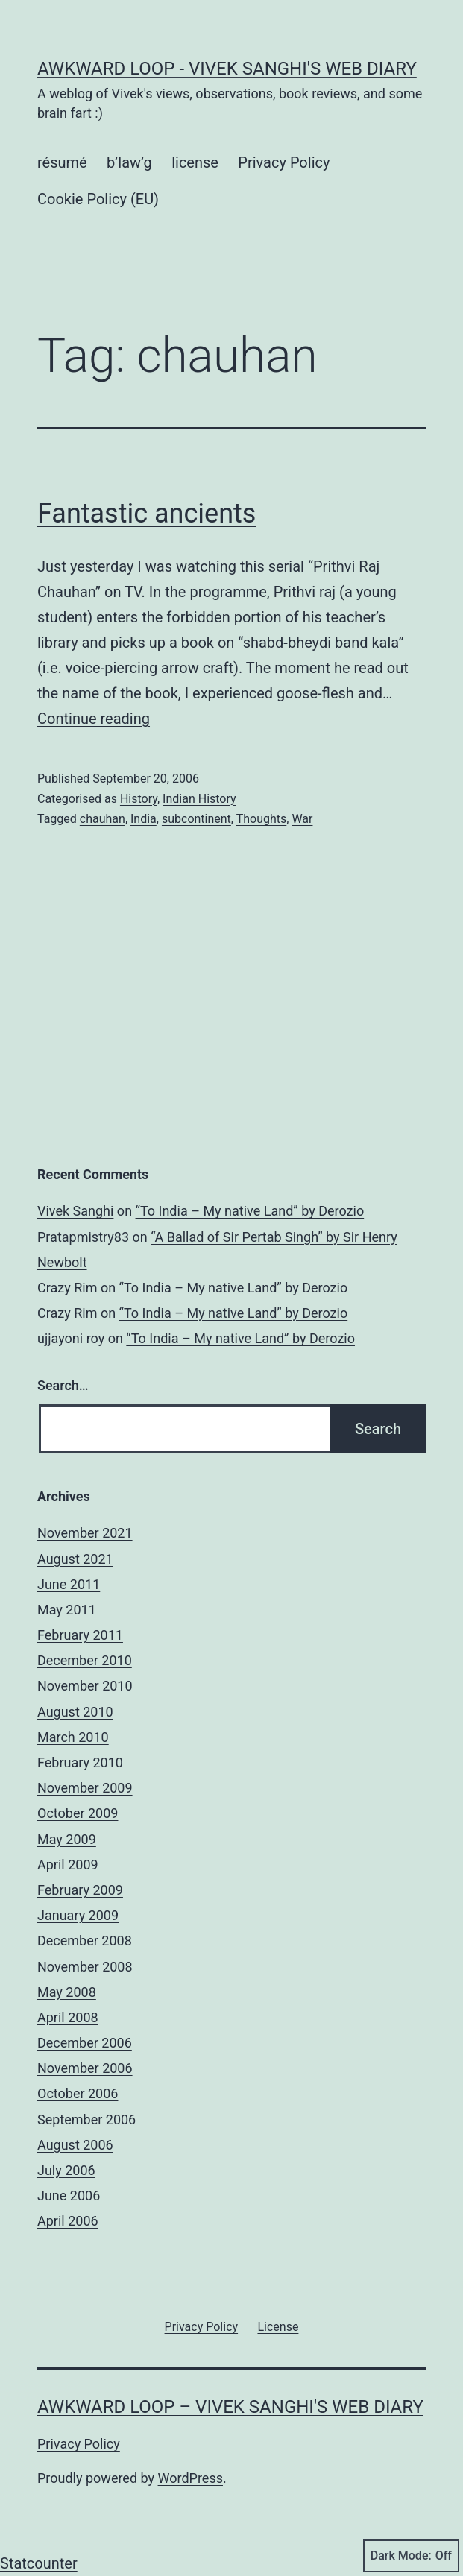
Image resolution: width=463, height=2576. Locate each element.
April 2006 (67, 2221)
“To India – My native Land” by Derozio (250, 1211)
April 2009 (67, 1864)
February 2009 (80, 1890)
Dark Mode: (411, 2556)
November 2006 (85, 2068)
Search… (63, 1385)
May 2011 (66, 1609)
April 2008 (67, 2017)
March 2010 (73, 1737)
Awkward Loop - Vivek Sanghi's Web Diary (227, 68)
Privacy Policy (284, 162)
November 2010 (85, 1685)
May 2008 (66, 1992)
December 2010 (84, 1660)
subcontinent (196, 819)
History (138, 799)
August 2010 (75, 1712)
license (194, 162)
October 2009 (77, 1813)
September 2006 (86, 2119)
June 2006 (68, 2195)
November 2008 (85, 1966)
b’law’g (129, 162)
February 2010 (80, 1762)
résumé (62, 162)
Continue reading (93, 718)
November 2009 (85, 1788)
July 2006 (66, 2170)
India (143, 819)
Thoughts (261, 819)
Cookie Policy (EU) (98, 199)
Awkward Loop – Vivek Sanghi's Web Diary (230, 2406)
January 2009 (78, 1915)
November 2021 (85, 1533)
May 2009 (66, 1839)
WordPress (190, 2478)
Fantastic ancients (146, 513)
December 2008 (84, 1940)
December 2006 (84, 2043)
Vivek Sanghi (75, 1211)
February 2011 (80, 1635)
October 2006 (77, 2093)
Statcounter (39, 2563)
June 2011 (68, 1584)
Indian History (199, 799)
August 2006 (75, 2145)
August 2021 (75, 1559)
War (302, 819)
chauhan (102, 819)
